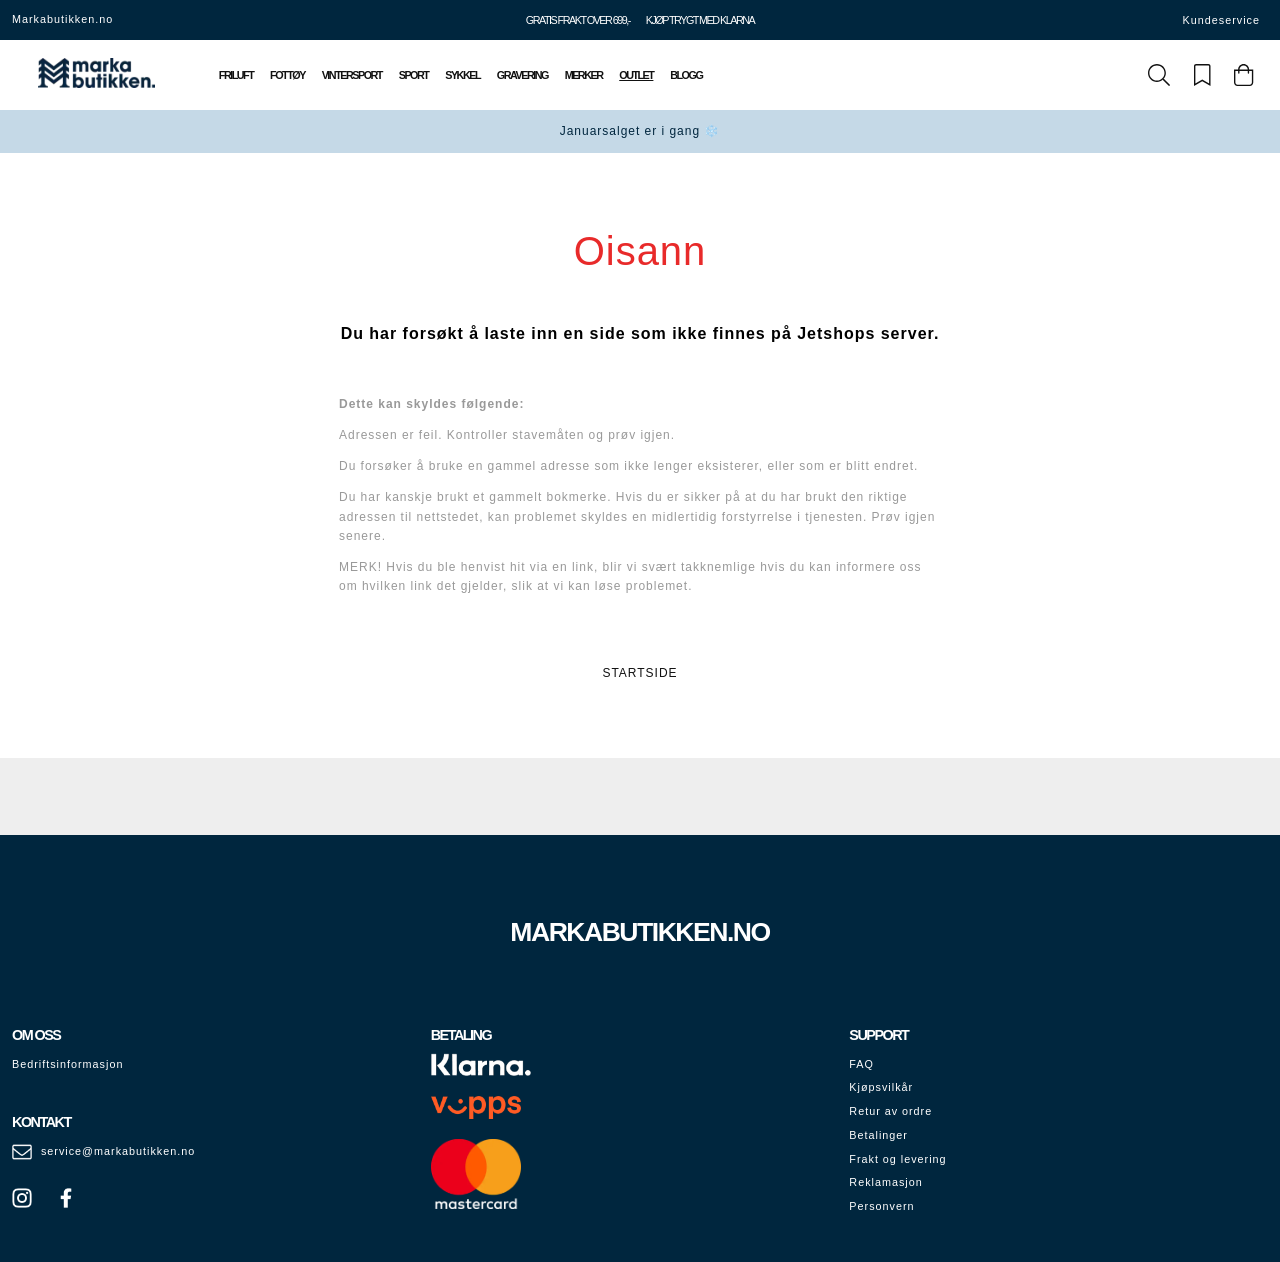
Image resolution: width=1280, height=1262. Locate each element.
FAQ (861, 1064)
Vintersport (352, 75)
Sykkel (462, 75)
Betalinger (878, 1135)
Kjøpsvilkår (881, 1087)
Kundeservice (1221, 20)
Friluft (236, 75)
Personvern (881, 1206)
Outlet (636, 75)
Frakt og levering (897, 1159)
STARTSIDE (639, 673)
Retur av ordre (890, 1111)
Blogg (686, 75)
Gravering (522, 75)
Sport (414, 75)
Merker (584, 75)
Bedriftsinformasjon (67, 1064)
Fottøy (287, 75)
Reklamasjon (885, 1182)
